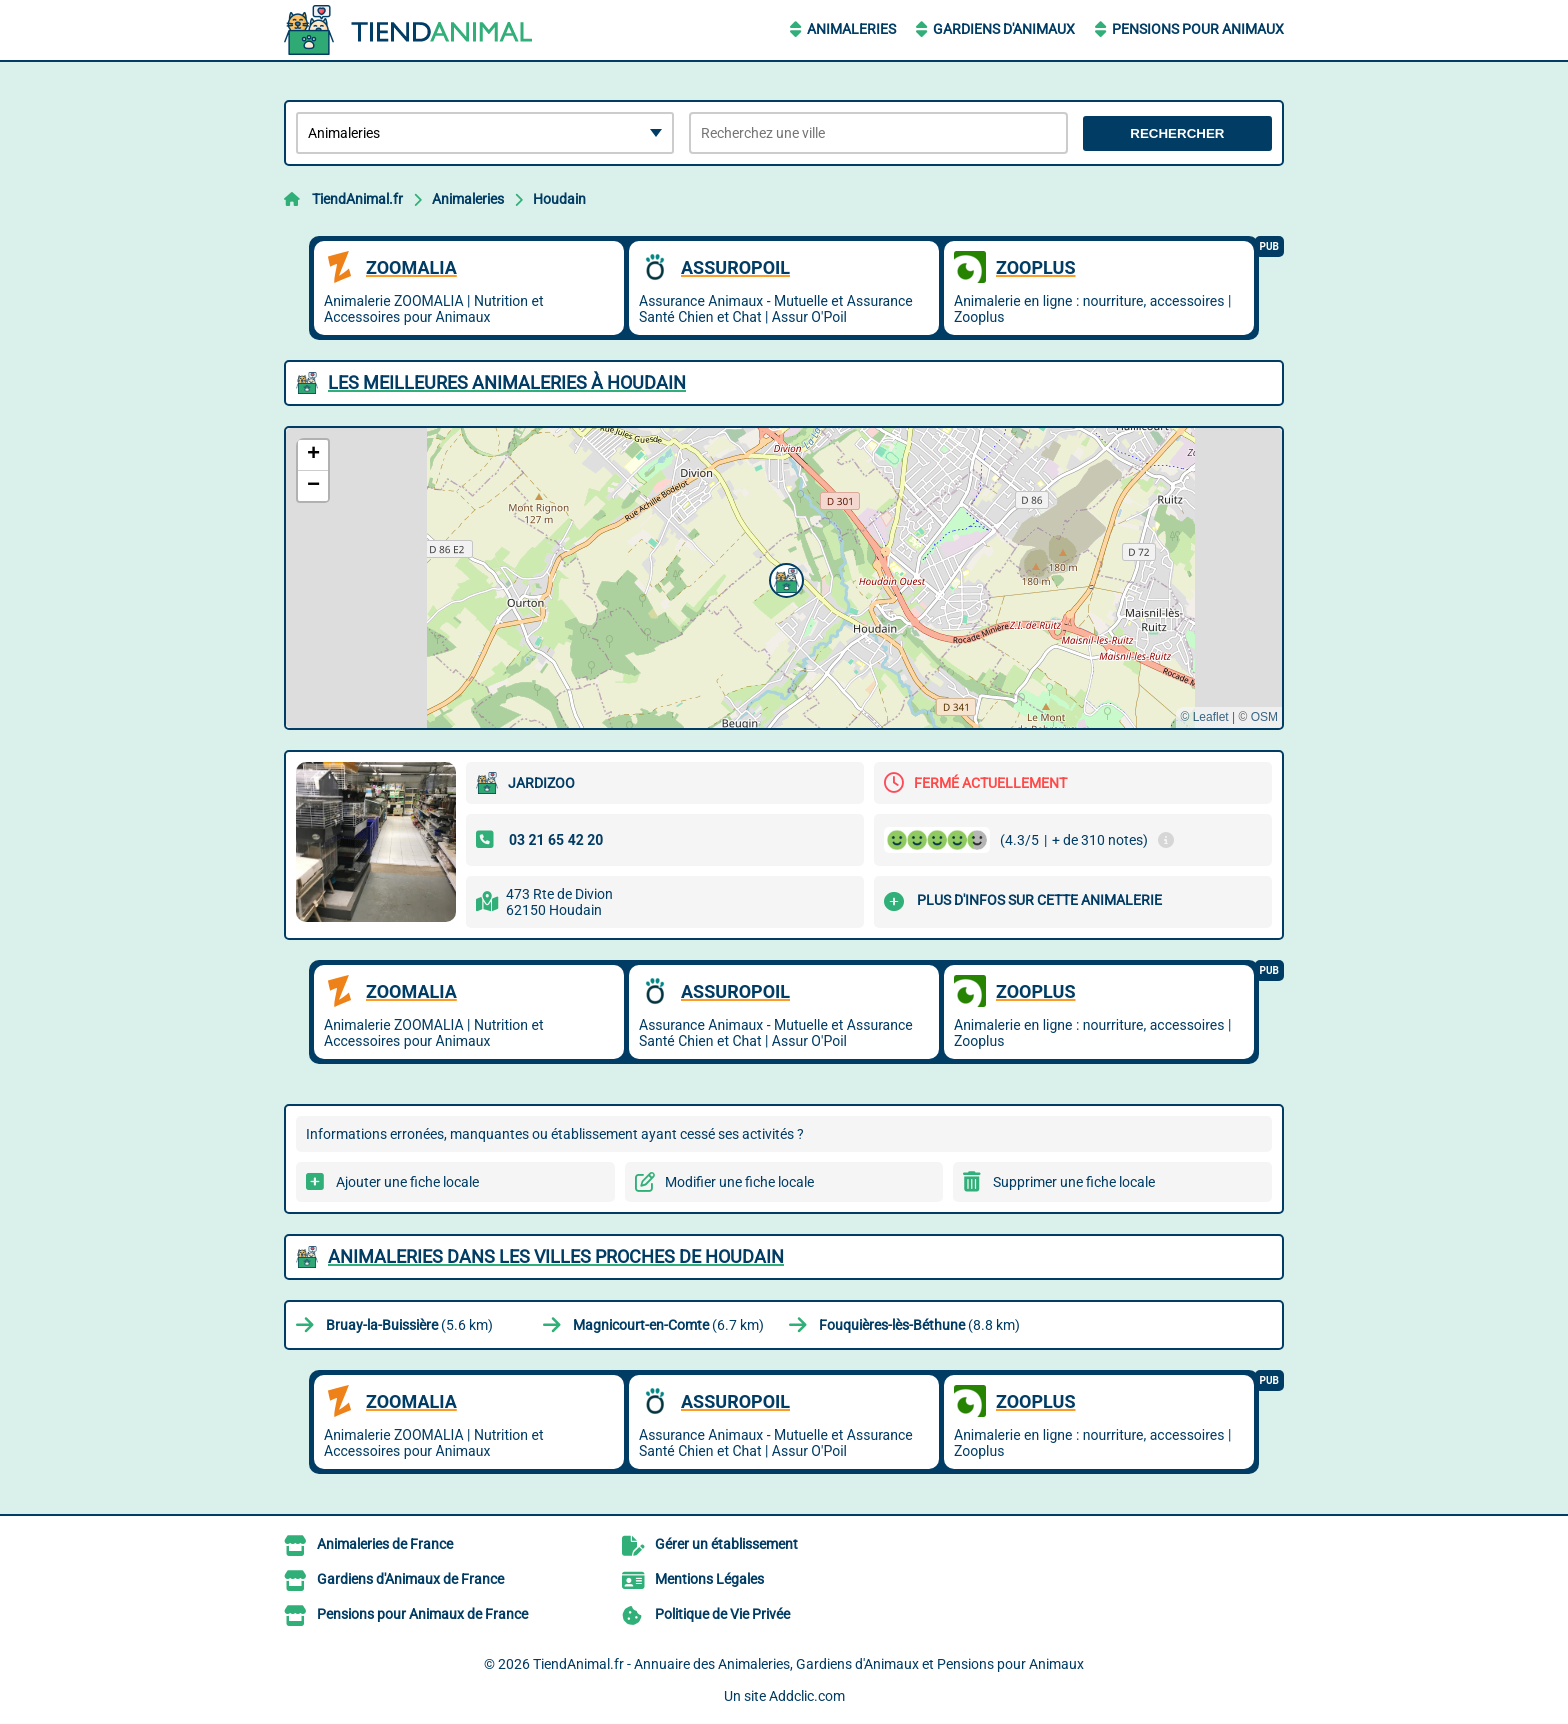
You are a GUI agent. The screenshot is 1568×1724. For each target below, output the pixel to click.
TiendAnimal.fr (357, 199)
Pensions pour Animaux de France (422, 1614)
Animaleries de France (385, 1544)
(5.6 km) (409, 1325)
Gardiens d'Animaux (1004, 29)
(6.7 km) (668, 1325)
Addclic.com (807, 1696)
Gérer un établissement (726, 1544)
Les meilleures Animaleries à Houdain (507, 382)
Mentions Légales (709, 1579)
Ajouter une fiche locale (407, 1182)
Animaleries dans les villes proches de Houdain (556, 1256)
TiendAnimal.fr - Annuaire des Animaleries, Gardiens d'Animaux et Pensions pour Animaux (808, 1664)
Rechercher (1177, 133)
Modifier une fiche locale (739, 1182)
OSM (1264, 717)
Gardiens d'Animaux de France (410, 1579)
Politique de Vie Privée (722, 1614)
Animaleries (851, 29)
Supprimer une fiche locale (1074, 1182)
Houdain (559, 199)
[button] (784, 578)
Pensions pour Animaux (1198, 29)
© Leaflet (1204, 717)
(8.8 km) (919, 1325)
